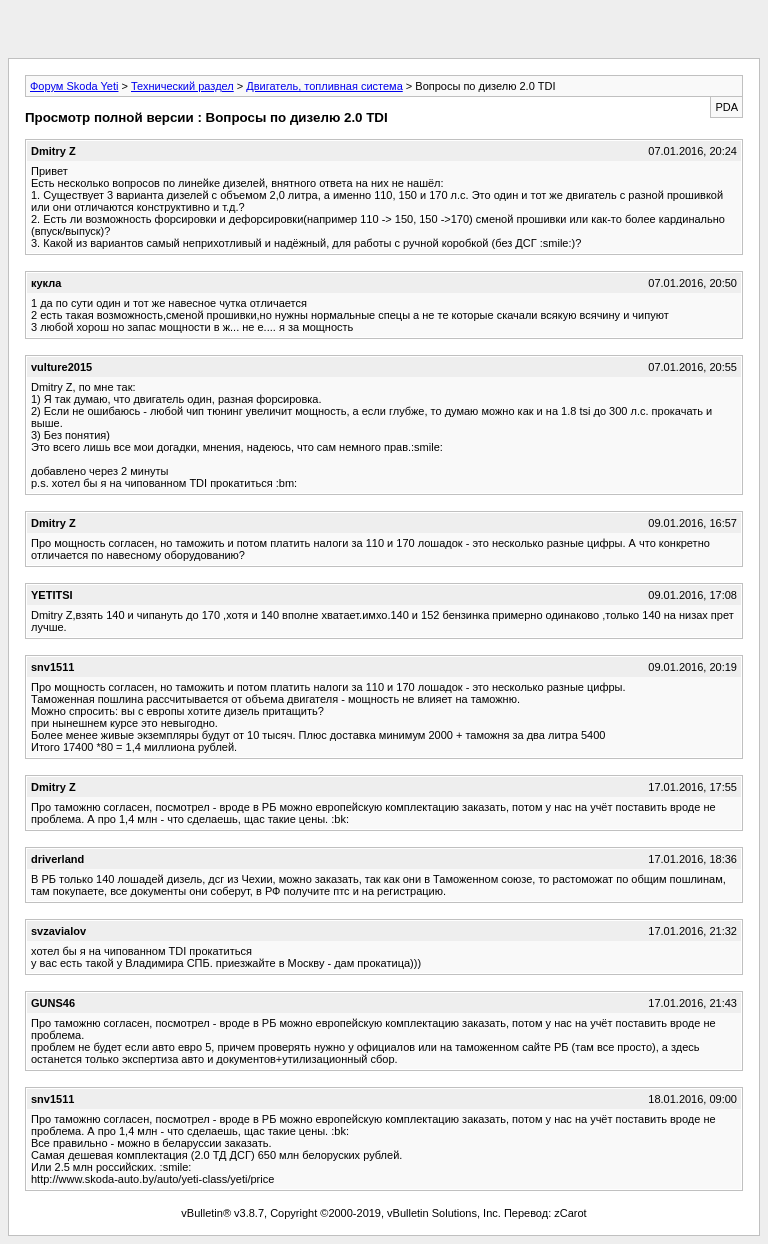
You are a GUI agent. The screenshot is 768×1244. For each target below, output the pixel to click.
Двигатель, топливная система (324, 86)
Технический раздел (182, 86)
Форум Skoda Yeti (74, 86)
